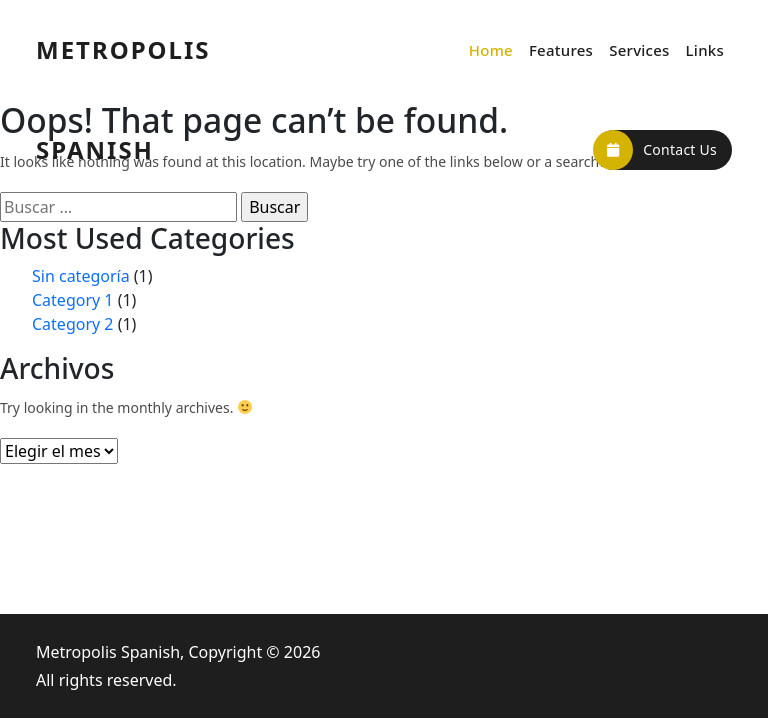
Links (705, 50)
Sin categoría (81, 276)
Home (491, 50)
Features (561, 50)
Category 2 (73, 324)
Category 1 (73, 300)
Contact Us (655, 150)
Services (639, 50)
